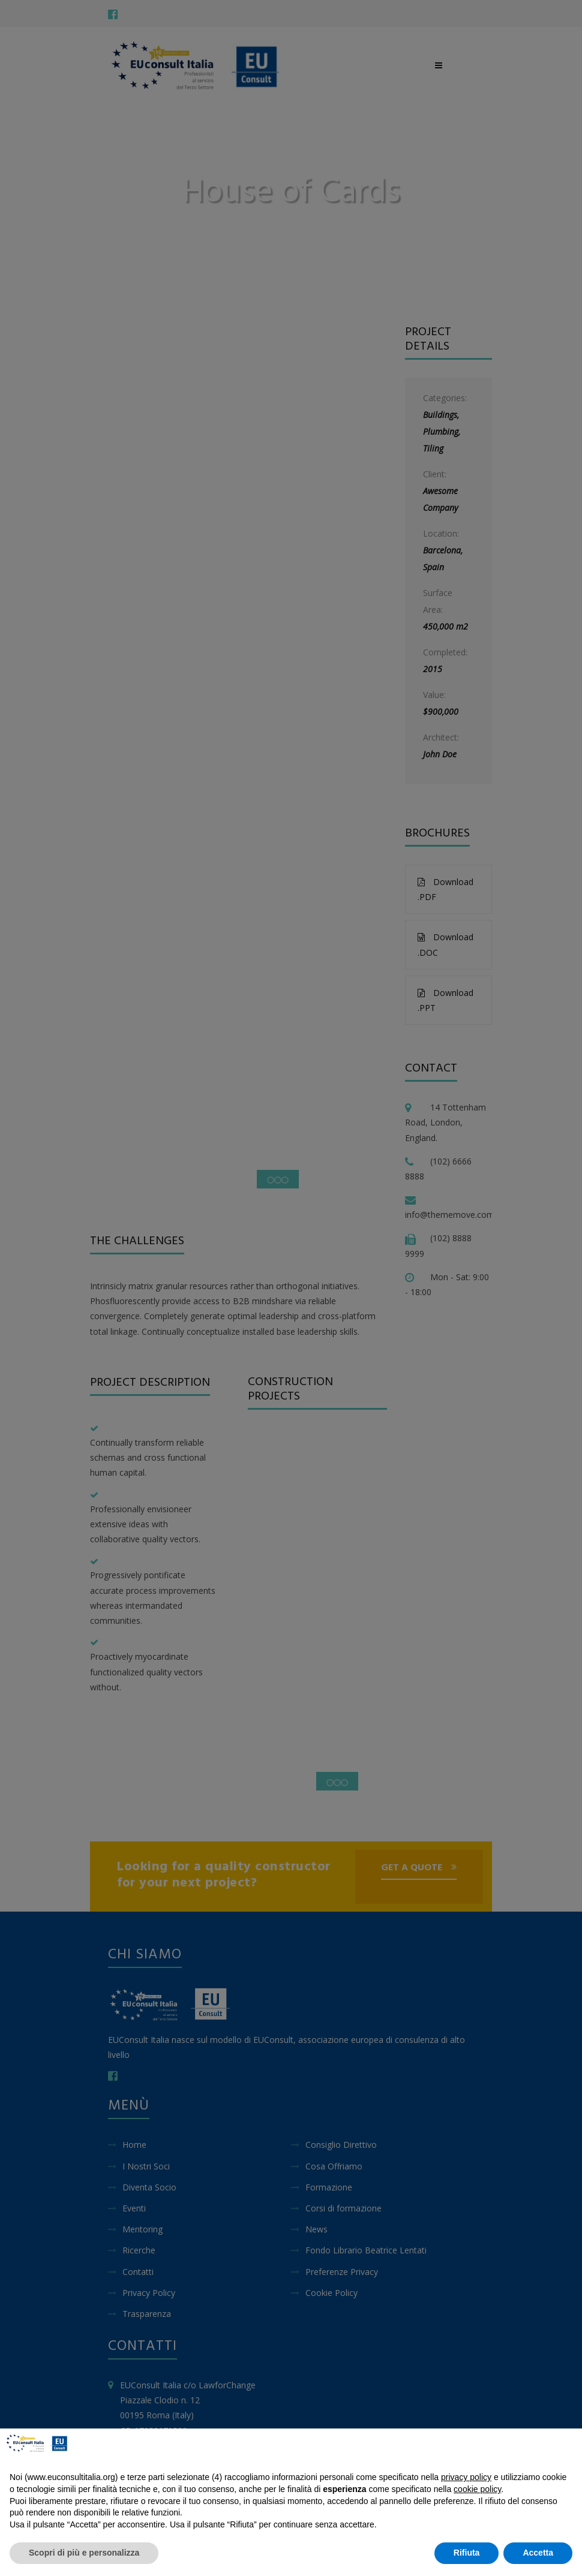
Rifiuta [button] (467, 2552)
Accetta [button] (538, 2552)
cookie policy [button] (477, 2489)
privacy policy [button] (466, 2477)
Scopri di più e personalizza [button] (84, 2552)
